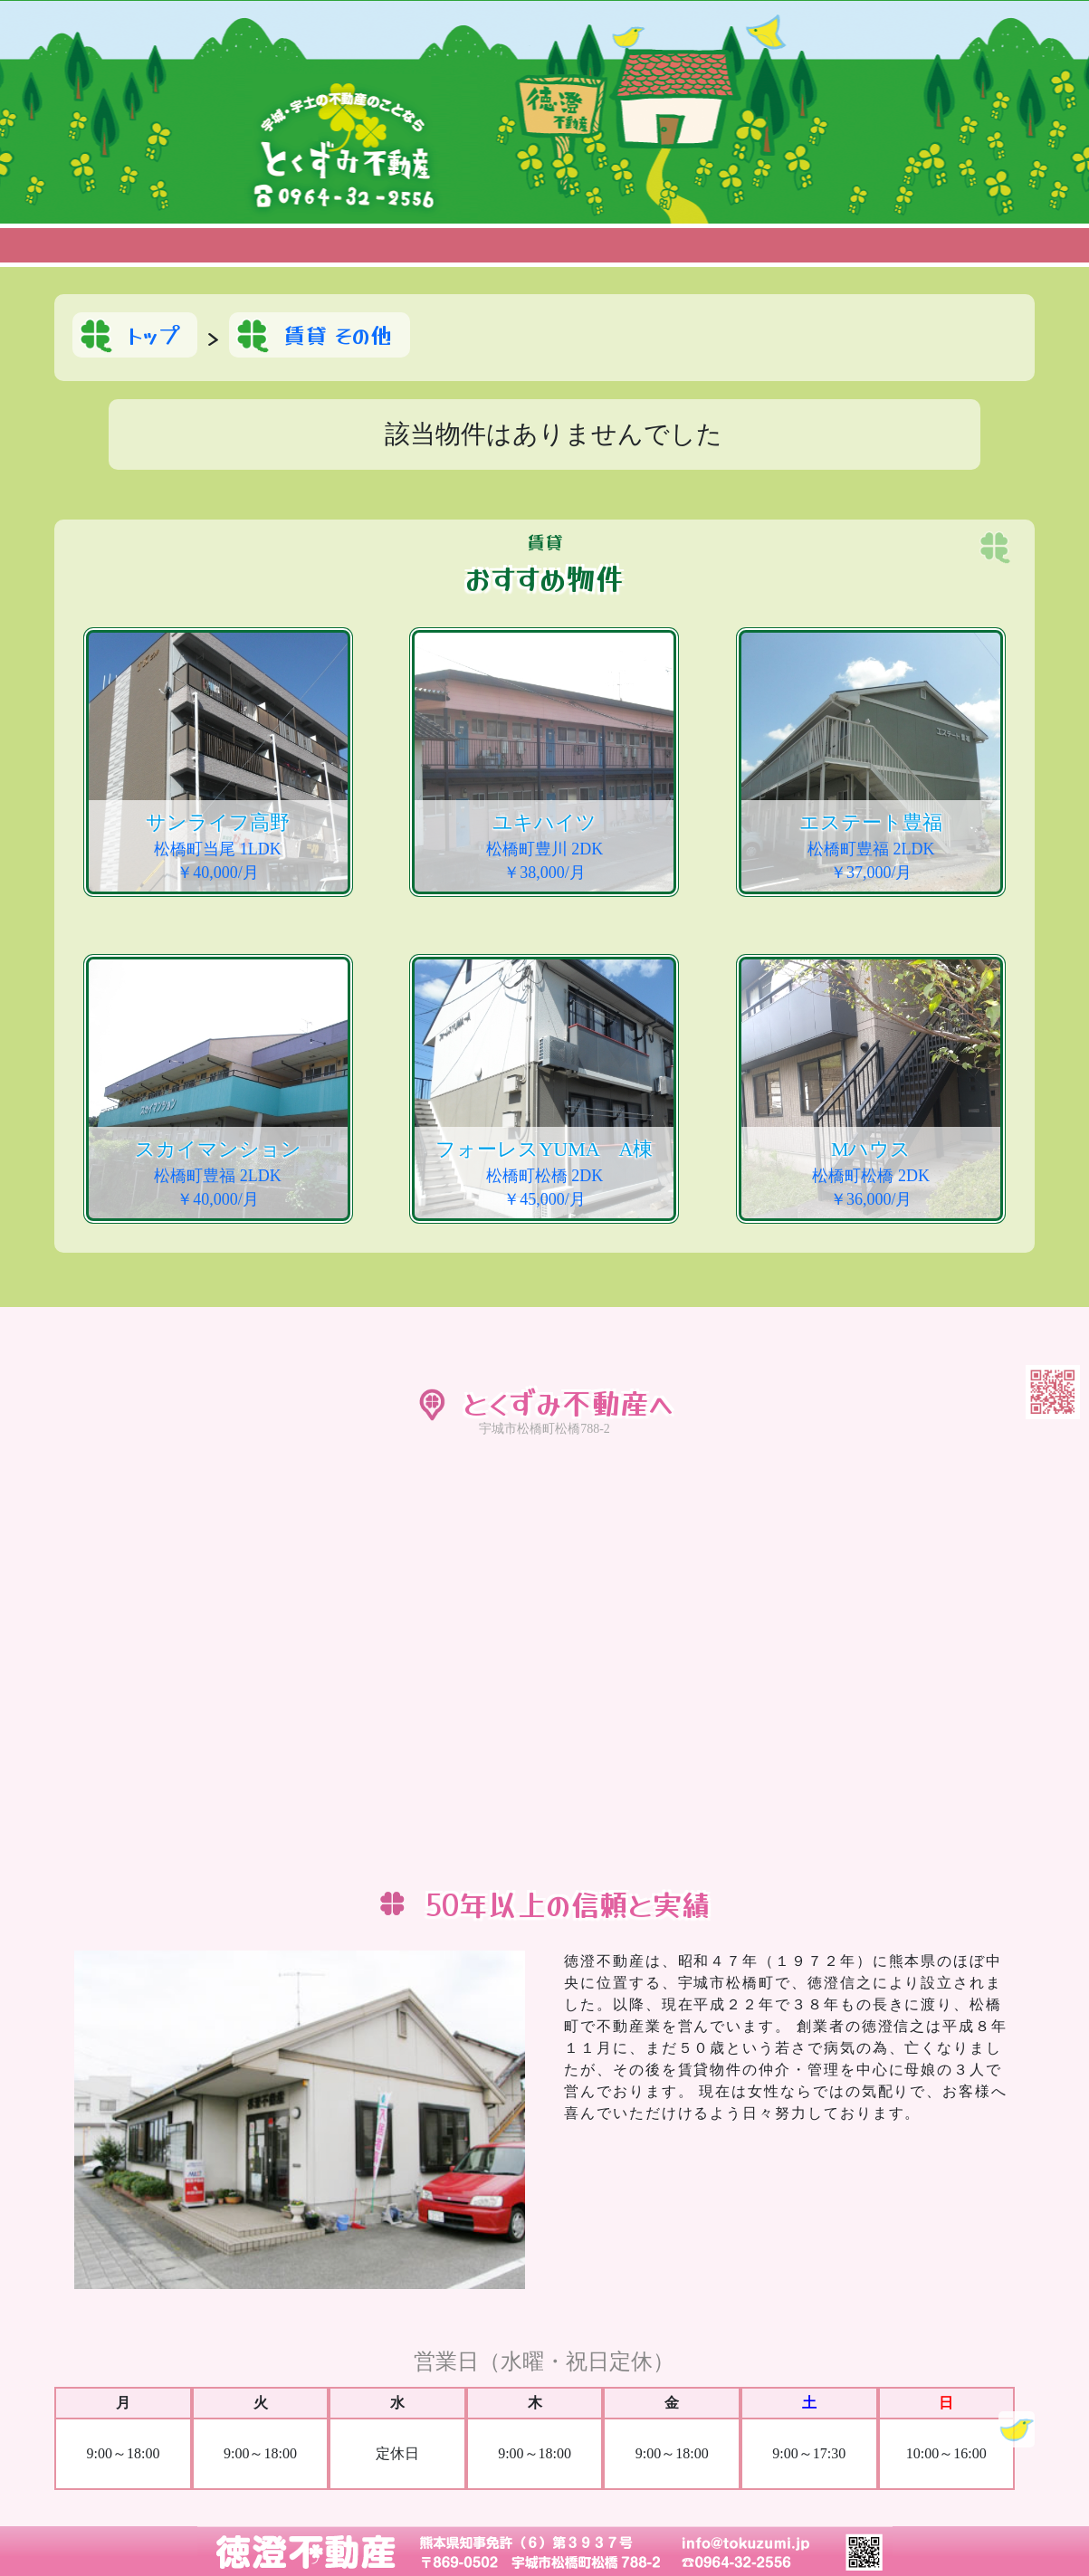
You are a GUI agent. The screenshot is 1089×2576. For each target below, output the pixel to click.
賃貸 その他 (337, 334)
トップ (153, 334)
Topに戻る (1016, 2429)
